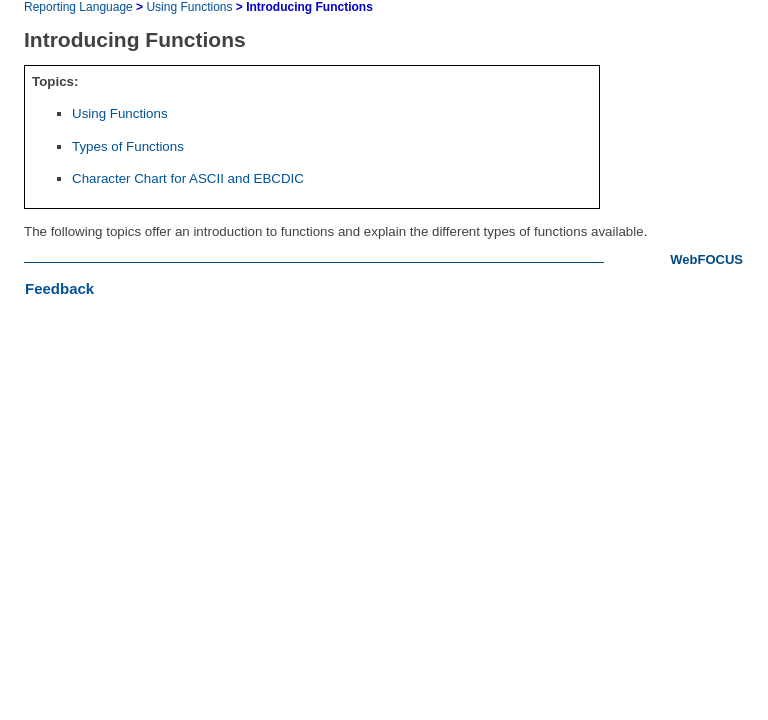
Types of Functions (128, 146)
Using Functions (189, 7)
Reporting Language (78, 7)
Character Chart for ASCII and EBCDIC (188, 178)
